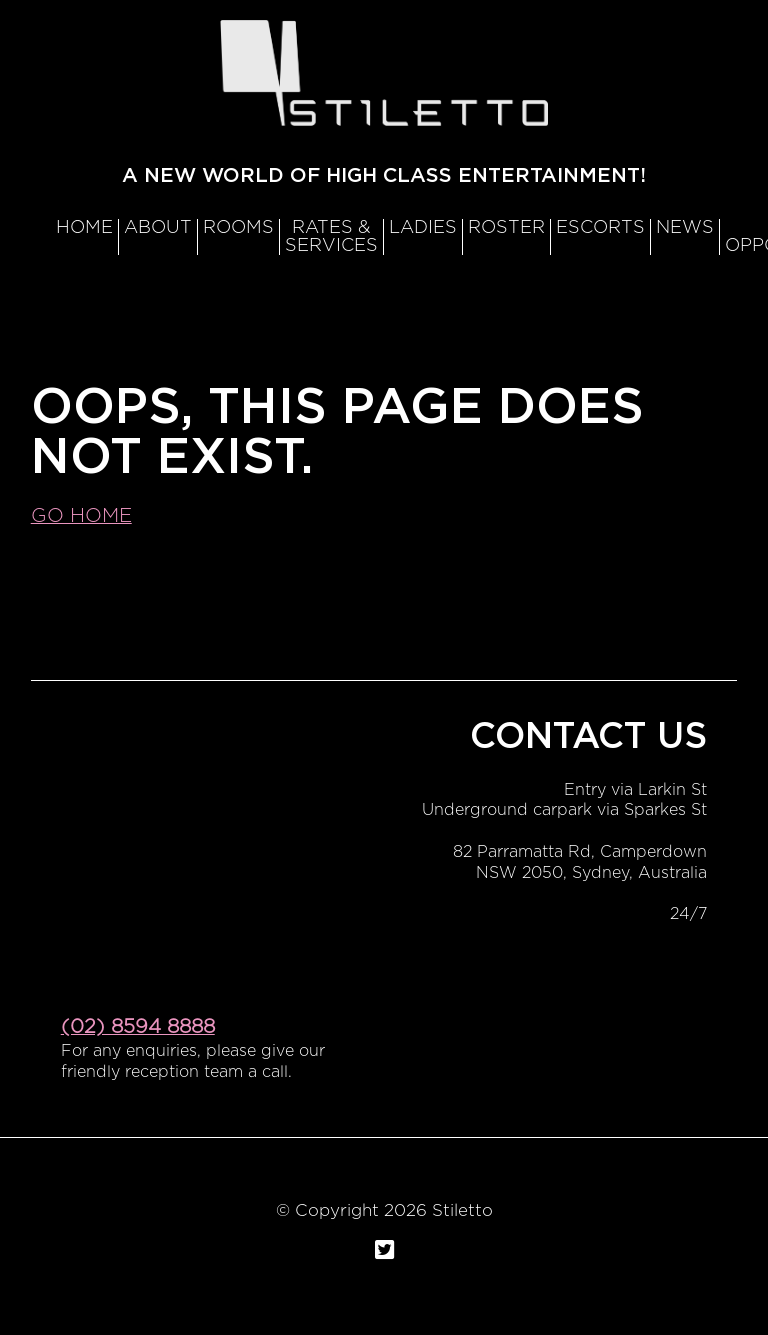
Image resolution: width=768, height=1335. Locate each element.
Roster (506, 228)
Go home (81, 516)
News (685, 228)
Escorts (600, 228)
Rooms (238, 228)
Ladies (423, 228)
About (158, 228)
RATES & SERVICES (331, 237)
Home (84, 228)
